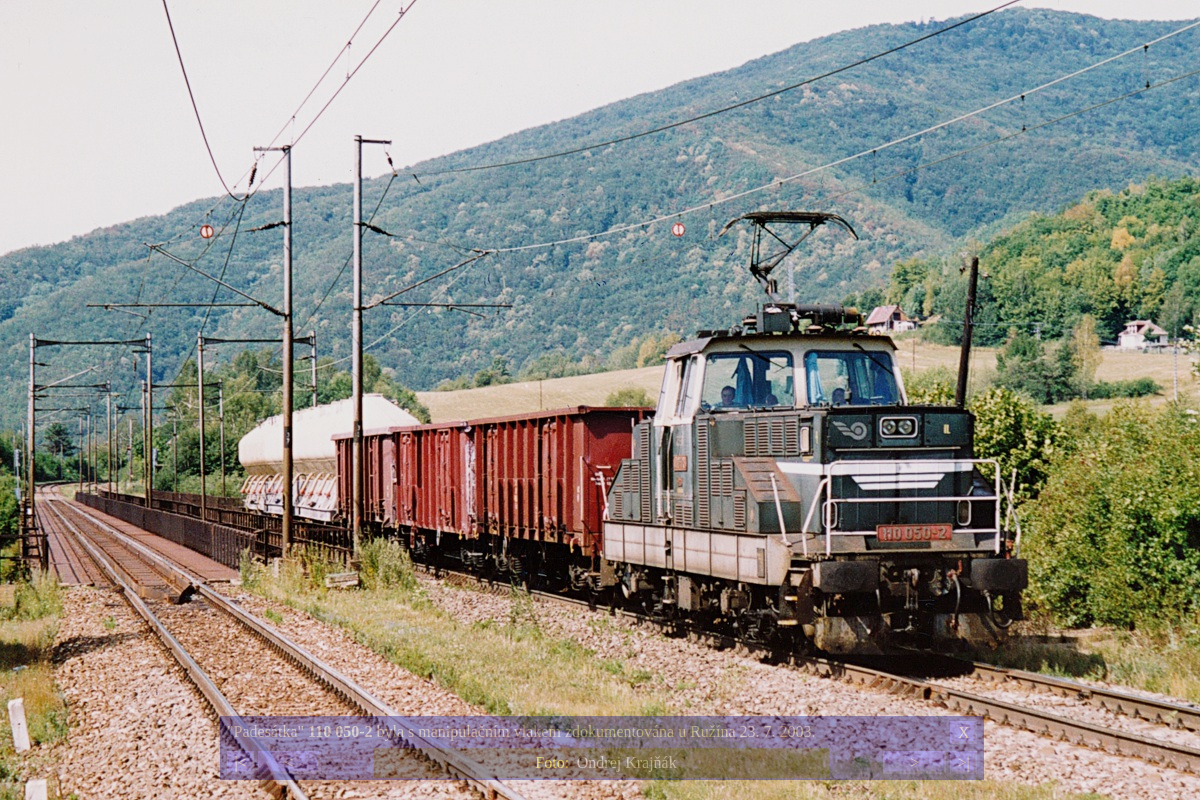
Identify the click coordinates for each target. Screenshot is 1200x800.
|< (240, 762)
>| (963, 762)
